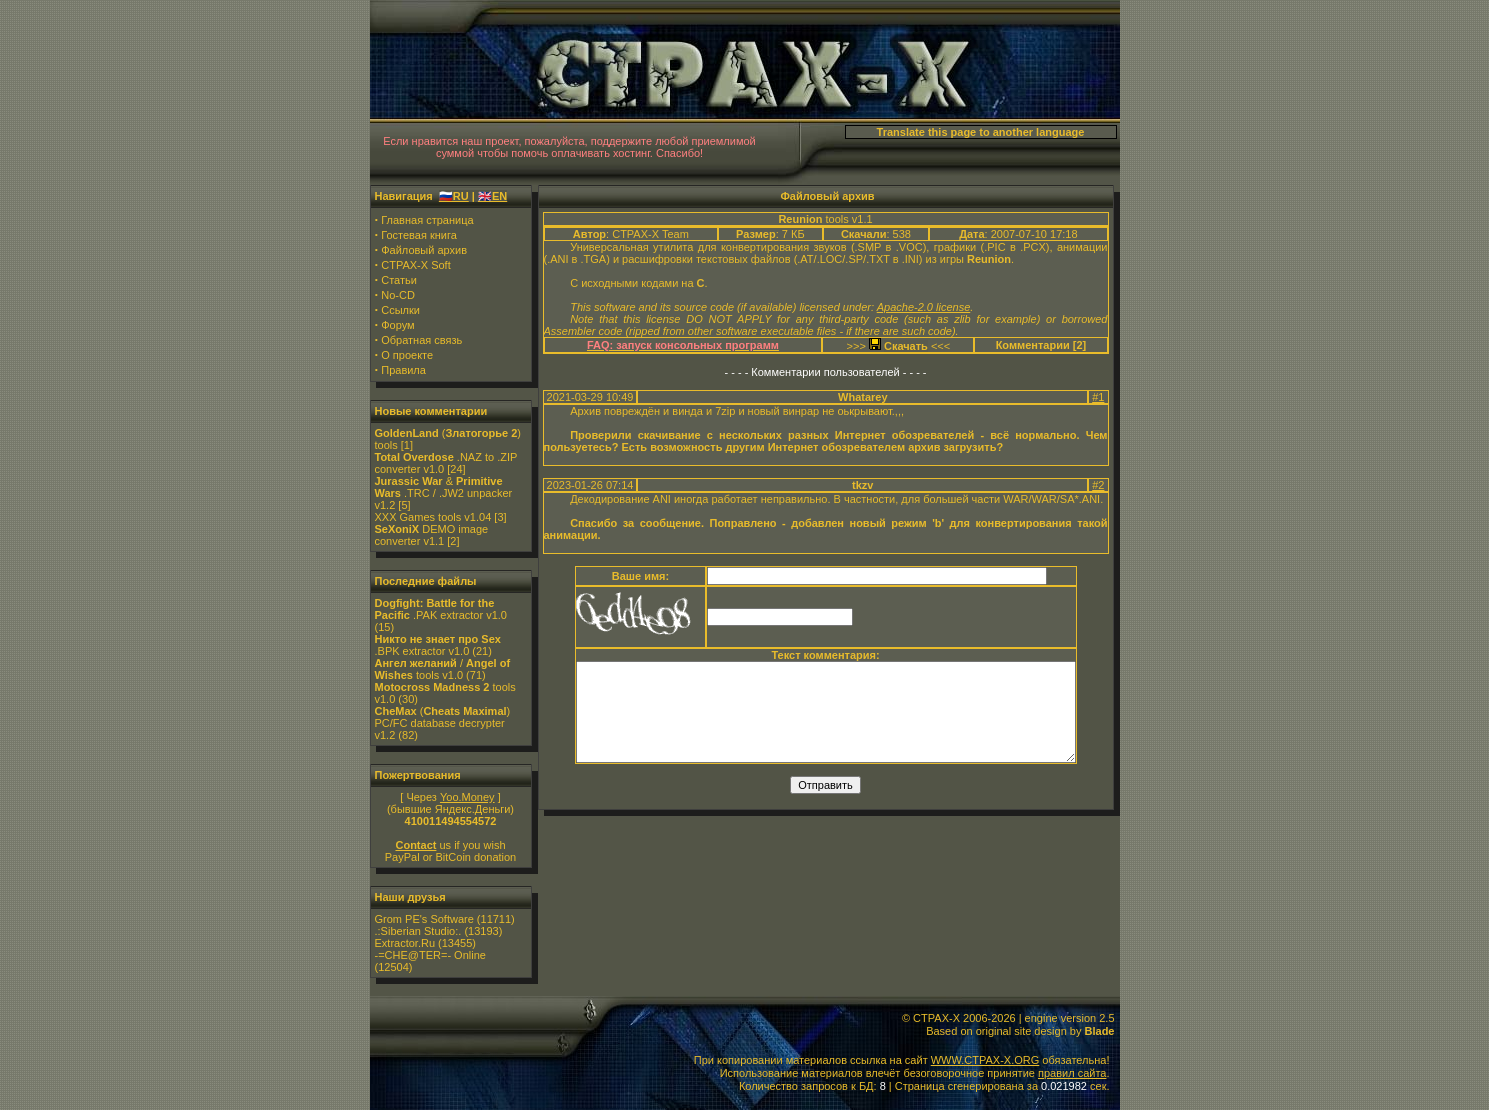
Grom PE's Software (424, 919)
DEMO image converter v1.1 (432, 535)
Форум (397, 325)
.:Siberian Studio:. (418, 931)
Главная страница (427, 220)
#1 (1098, 397)
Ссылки (400, 310)
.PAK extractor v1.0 (441, 609)
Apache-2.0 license (924, 307)
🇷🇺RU (454, 196)
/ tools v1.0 (443, 669)
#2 (1098, 485)
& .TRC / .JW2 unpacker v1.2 (444, 493)
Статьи (399, 280)
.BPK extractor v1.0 (438, 645)
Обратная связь (421, 340)
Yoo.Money (467, 797)
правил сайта (1072, 1073)
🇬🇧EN (492, 196)
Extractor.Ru (405, 943)
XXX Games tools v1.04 (433, 517)
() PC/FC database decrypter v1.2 (443, 723)
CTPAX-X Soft (415, 265)
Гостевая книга (419, 235)
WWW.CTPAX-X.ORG (985, 1060)
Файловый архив (424, 250)
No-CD (398, 295)
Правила (403, 370)
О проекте (407, 355)
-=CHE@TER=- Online (430, 955)
